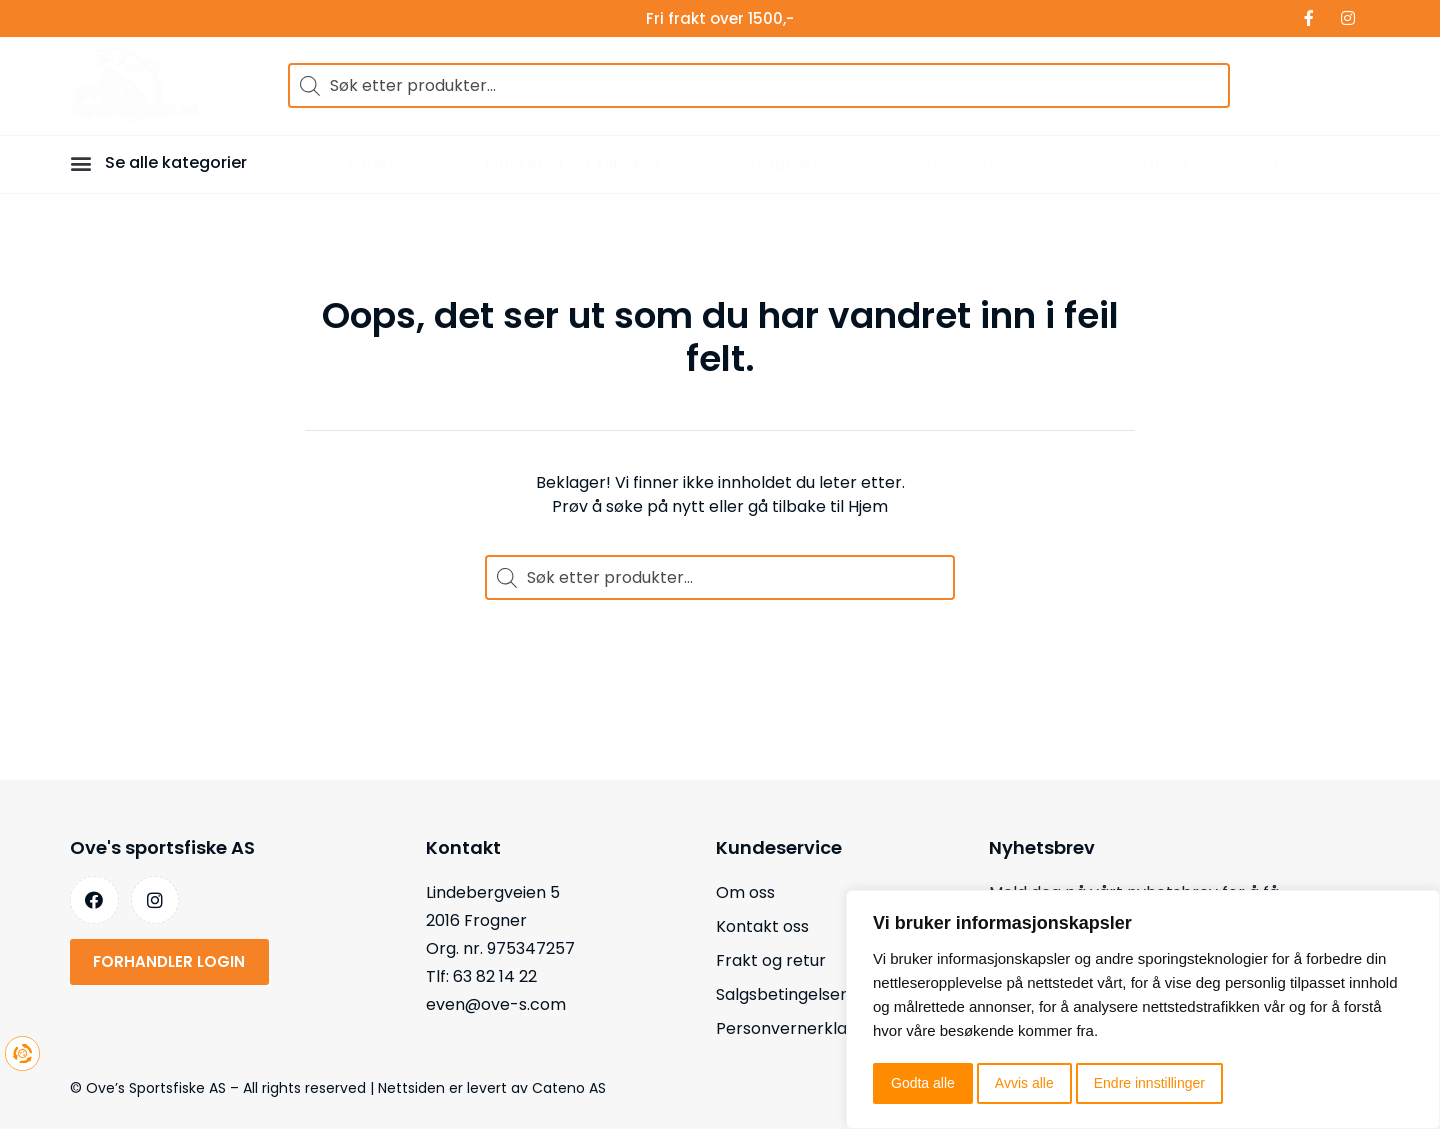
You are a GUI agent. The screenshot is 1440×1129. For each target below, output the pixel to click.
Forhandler (252, 18)
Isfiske (373, 164)
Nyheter (1305, 164)
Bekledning (948, 164)
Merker (163, 18)
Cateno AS (569, 1088)
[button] (84, 162)
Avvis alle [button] (1024, 1083)
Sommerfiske (1133, 164)
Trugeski (782, 164)
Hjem (868, 506)
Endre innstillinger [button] (1149, 1083)
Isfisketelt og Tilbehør (573, 164)
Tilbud (92, 18)
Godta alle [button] (923, 1083)
